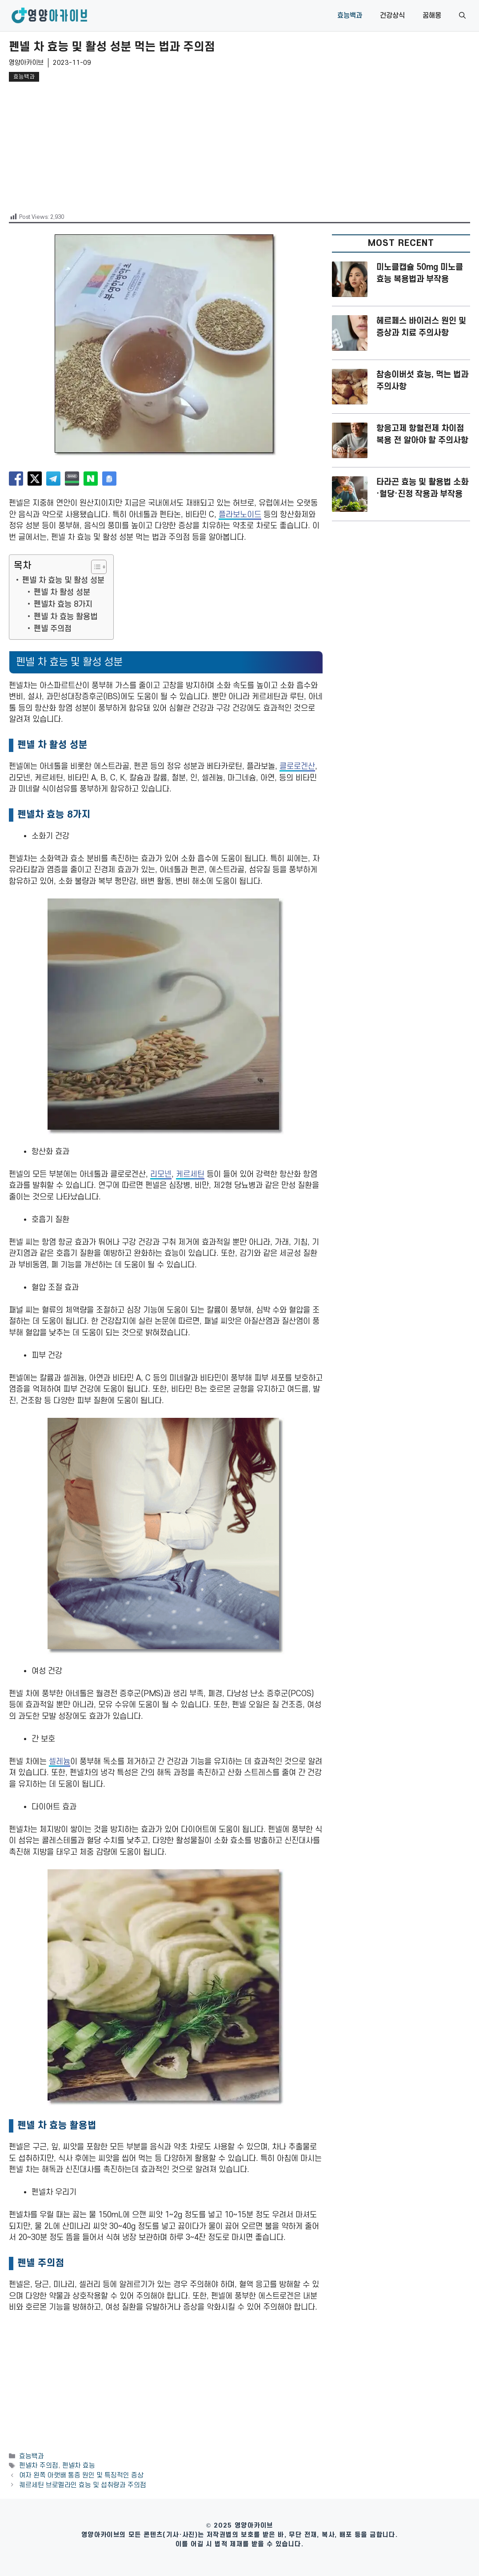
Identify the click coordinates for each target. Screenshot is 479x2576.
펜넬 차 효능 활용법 (65, 617)
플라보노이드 (240, 514)
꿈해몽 (432, 16)
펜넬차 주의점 (38, 2465)
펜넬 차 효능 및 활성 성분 (63, 580)
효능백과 (349, 16)
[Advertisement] (239, 146)
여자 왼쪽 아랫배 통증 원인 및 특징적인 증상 (81, 2475)
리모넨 (161, 1174)
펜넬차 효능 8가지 (63, 604)
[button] (462, 15)
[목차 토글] (94, 566)
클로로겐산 (297, 766)
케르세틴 (190, 1174)
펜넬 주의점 (53, 629)
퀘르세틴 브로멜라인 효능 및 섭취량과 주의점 (82, 2485)
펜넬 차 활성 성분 (62, 592)
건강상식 (392, 16)
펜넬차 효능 (78, 2465)
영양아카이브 (26, 63)
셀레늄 (59, 1761)
